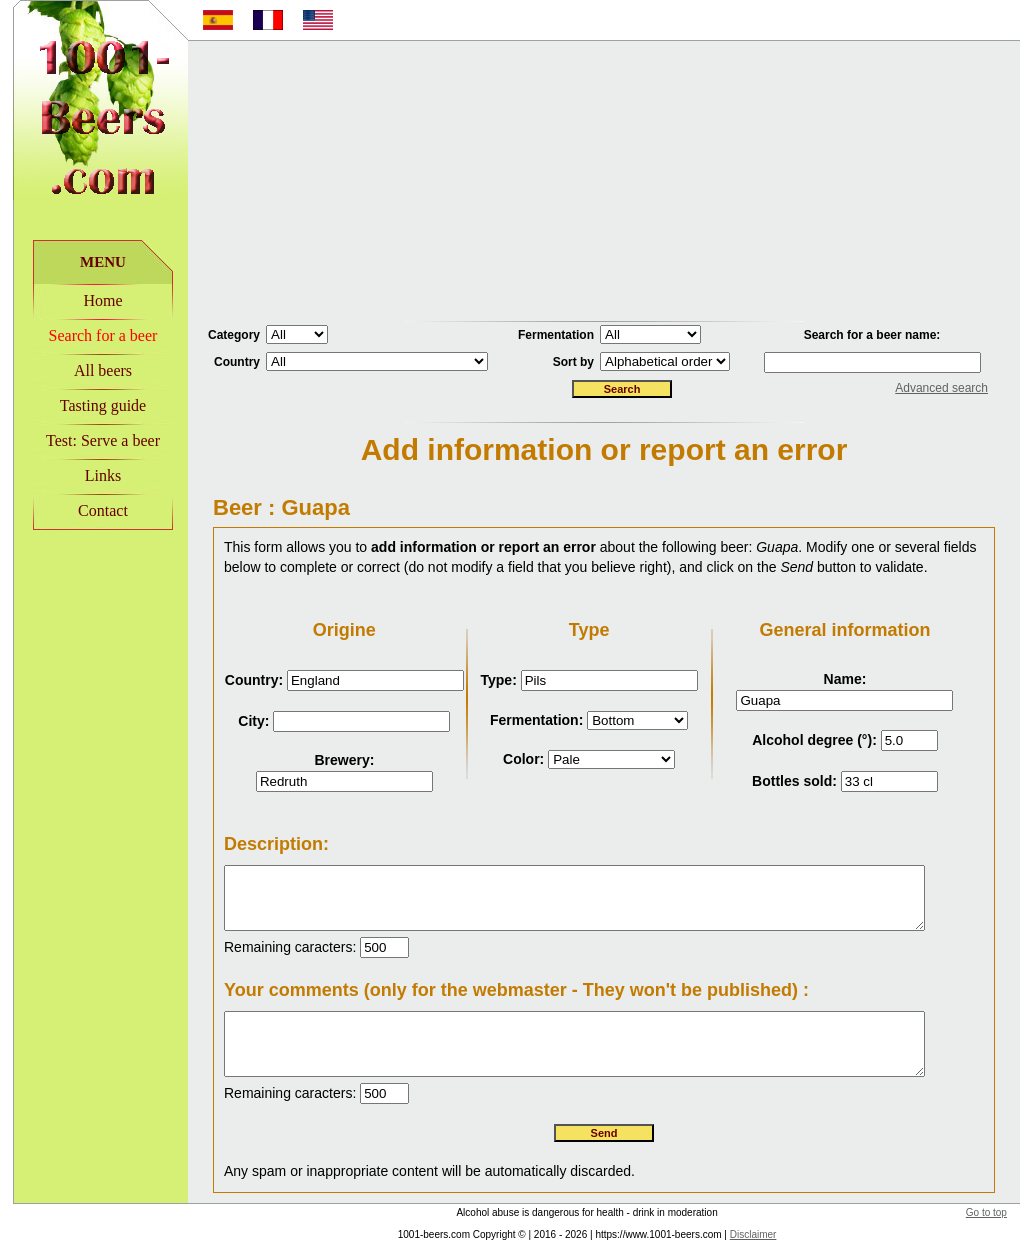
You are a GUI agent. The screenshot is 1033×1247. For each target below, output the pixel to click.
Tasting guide (90, 405)
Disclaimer (740, 1238)
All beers (90, 370)
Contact (90, 510)
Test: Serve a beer (90, 440)
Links (90, 475)
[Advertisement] (604, 181)
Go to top (999, 1216)
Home (89, 300)
